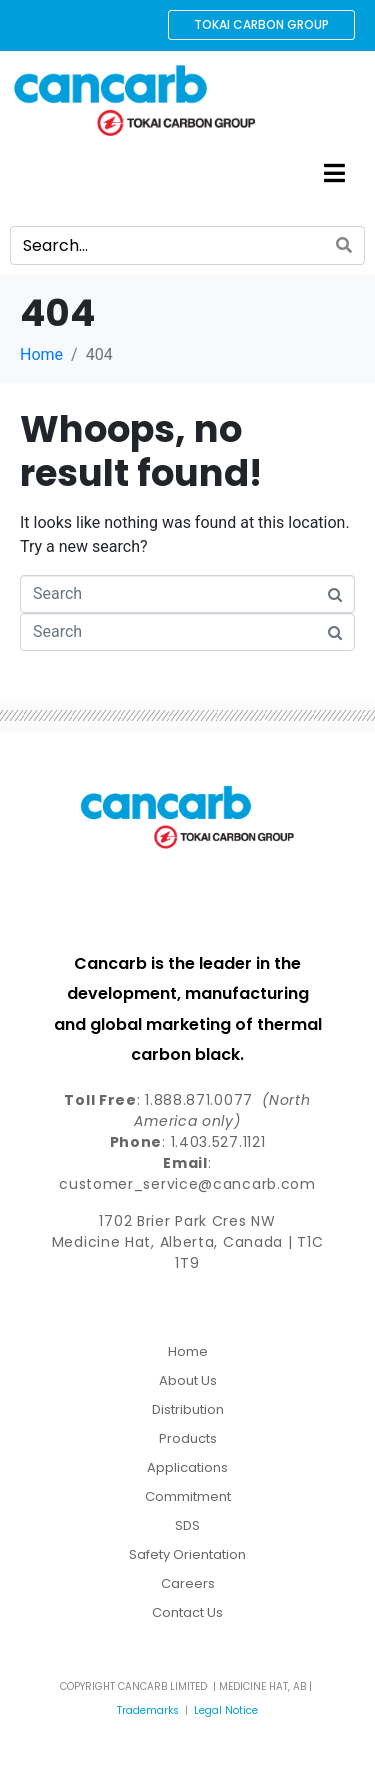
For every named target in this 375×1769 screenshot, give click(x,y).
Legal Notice (226, 1710)
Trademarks (148, 1710)
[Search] (344, 245)
